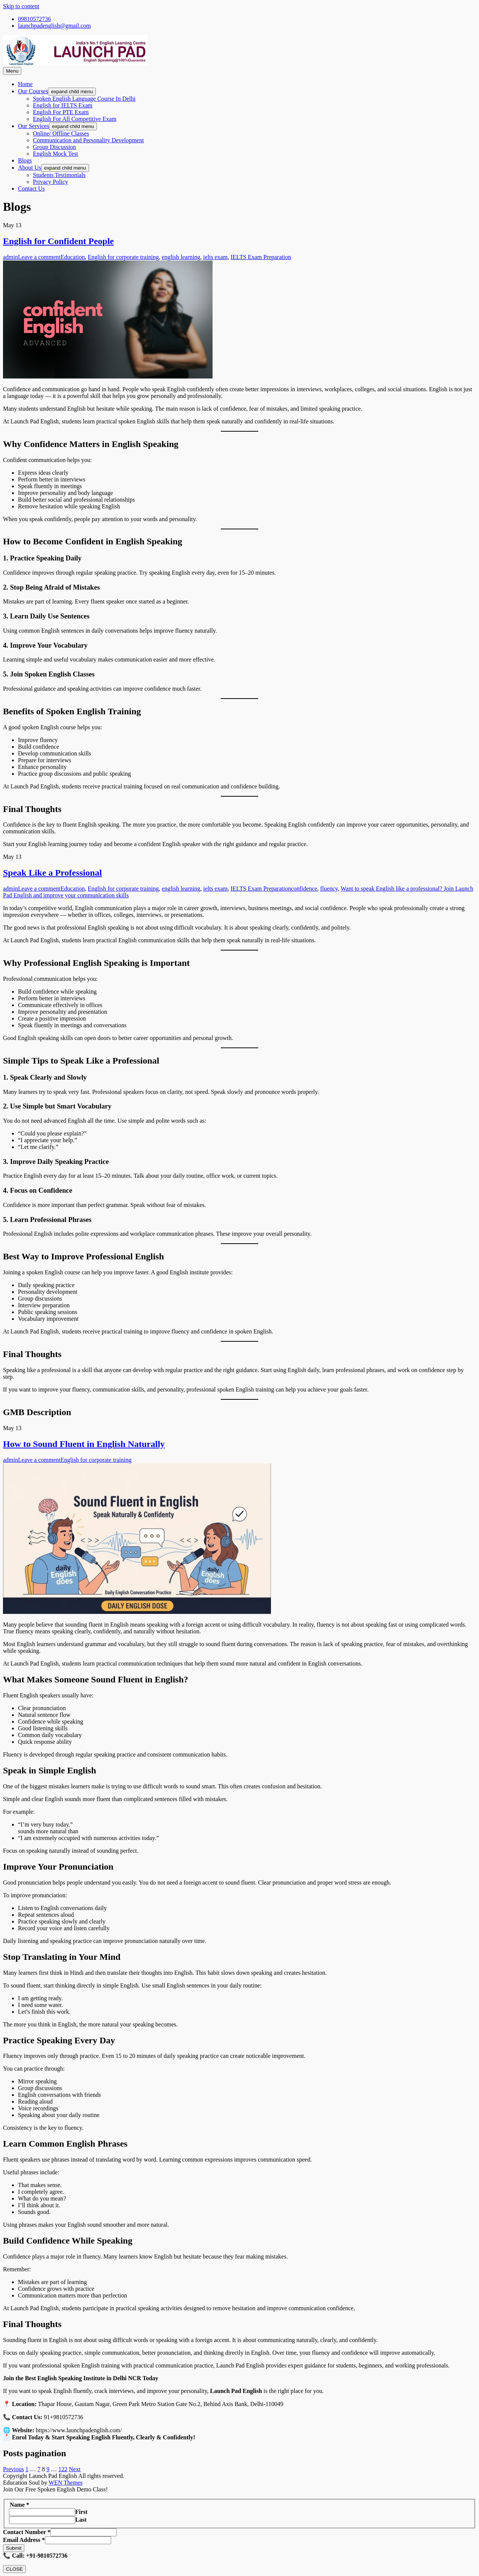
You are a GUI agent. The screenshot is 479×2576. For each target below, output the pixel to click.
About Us (29, 167)
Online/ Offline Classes (61, 133)
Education (73, 257)
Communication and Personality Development (88, 140)
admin (10, 257)
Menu (12, 71)
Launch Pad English (34, 421)
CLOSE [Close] (14, 2569)
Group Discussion (54, 147)
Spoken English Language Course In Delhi (84, 98)
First (81, 2512)
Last (80, 2519)
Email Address (24, 2540)
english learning (181, 257)
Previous (13, 2469)
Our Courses (33, 91)
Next (74, 2469)
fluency (329, 888)
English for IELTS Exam (62, 105)
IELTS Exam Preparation (261, 257)
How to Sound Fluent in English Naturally (84, 1444)
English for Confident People (58, 241)
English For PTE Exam (61, 112)
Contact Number (27, 2532)
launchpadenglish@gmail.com (54, 25)
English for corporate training (123, 257)
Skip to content (21, 6)
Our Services (33, 126)
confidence (304, 888)
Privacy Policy (50, 182)
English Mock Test (55, 153)
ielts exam (215, 257)
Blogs (25, 160)
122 (62, 2469)
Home (25, 84)
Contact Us (31, 188)
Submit (13, 2548)
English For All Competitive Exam (74, 119)
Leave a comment (39, 257)
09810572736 (34, 19)
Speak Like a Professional (52, 873)
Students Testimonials (59, 175)
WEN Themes (66, 2482)
